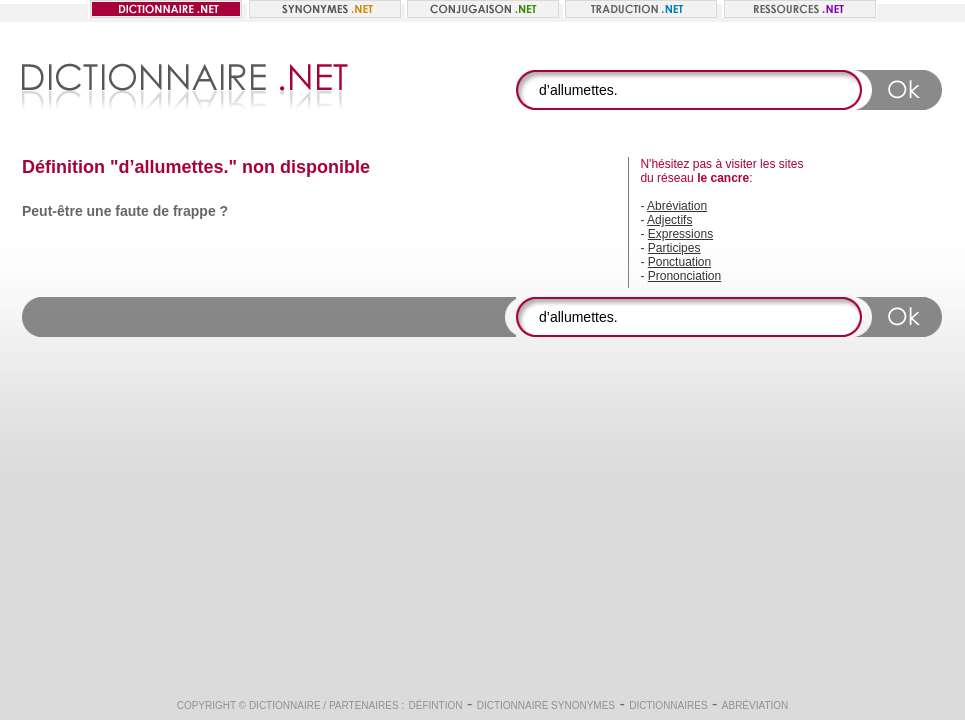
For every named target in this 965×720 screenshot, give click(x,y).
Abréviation (677, 206)
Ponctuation (679, 262)
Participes (674, 248)
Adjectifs (669, 220)
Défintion (436, 705)
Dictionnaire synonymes (546, 705)
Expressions (680, 234)
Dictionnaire (285, 705)
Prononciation (684, 276)
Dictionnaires (668, 705)
